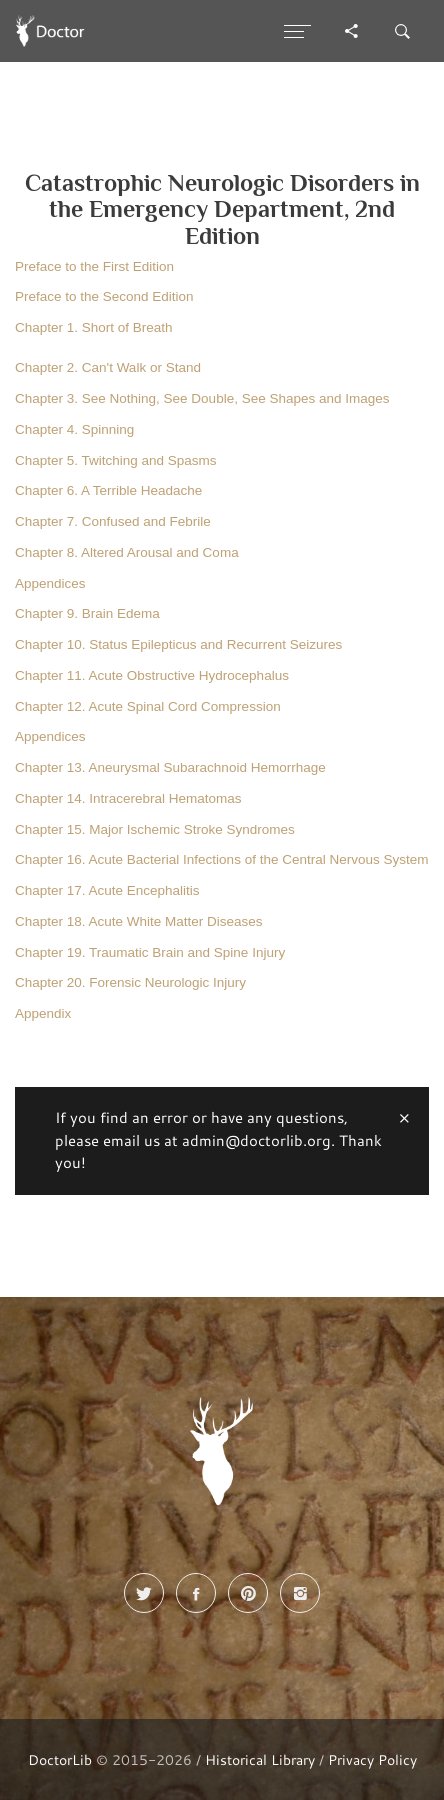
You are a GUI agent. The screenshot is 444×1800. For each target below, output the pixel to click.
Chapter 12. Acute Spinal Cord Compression (148, 706)
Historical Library (260, 1759)
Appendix (43, 1013)
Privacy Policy (372, 1759)
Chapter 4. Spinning (74, 429)
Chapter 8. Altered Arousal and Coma (127, 552)
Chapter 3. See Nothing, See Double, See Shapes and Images (202, 398)
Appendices (50, 583)
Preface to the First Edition (94, 266)
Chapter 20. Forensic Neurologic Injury (130, 982)
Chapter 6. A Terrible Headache (108, 490)
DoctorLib (60, 1759)
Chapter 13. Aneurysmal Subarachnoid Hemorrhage (170, 767)
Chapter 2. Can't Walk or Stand (108, 367)
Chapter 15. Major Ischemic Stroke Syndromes (155, 829)
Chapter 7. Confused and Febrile (113, 521)
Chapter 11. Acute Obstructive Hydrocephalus (152, 675)
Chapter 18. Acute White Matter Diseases (139, 921)
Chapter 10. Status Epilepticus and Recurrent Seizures (178, 644)
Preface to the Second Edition (104, 296)
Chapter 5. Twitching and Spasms (116, 460)
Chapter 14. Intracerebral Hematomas (128, 798)
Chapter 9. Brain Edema (87, 613)
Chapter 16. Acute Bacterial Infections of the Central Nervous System (221, 859)
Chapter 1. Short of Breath (94, 327)
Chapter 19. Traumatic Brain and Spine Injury (150, 952)
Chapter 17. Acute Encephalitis (107, 890)
